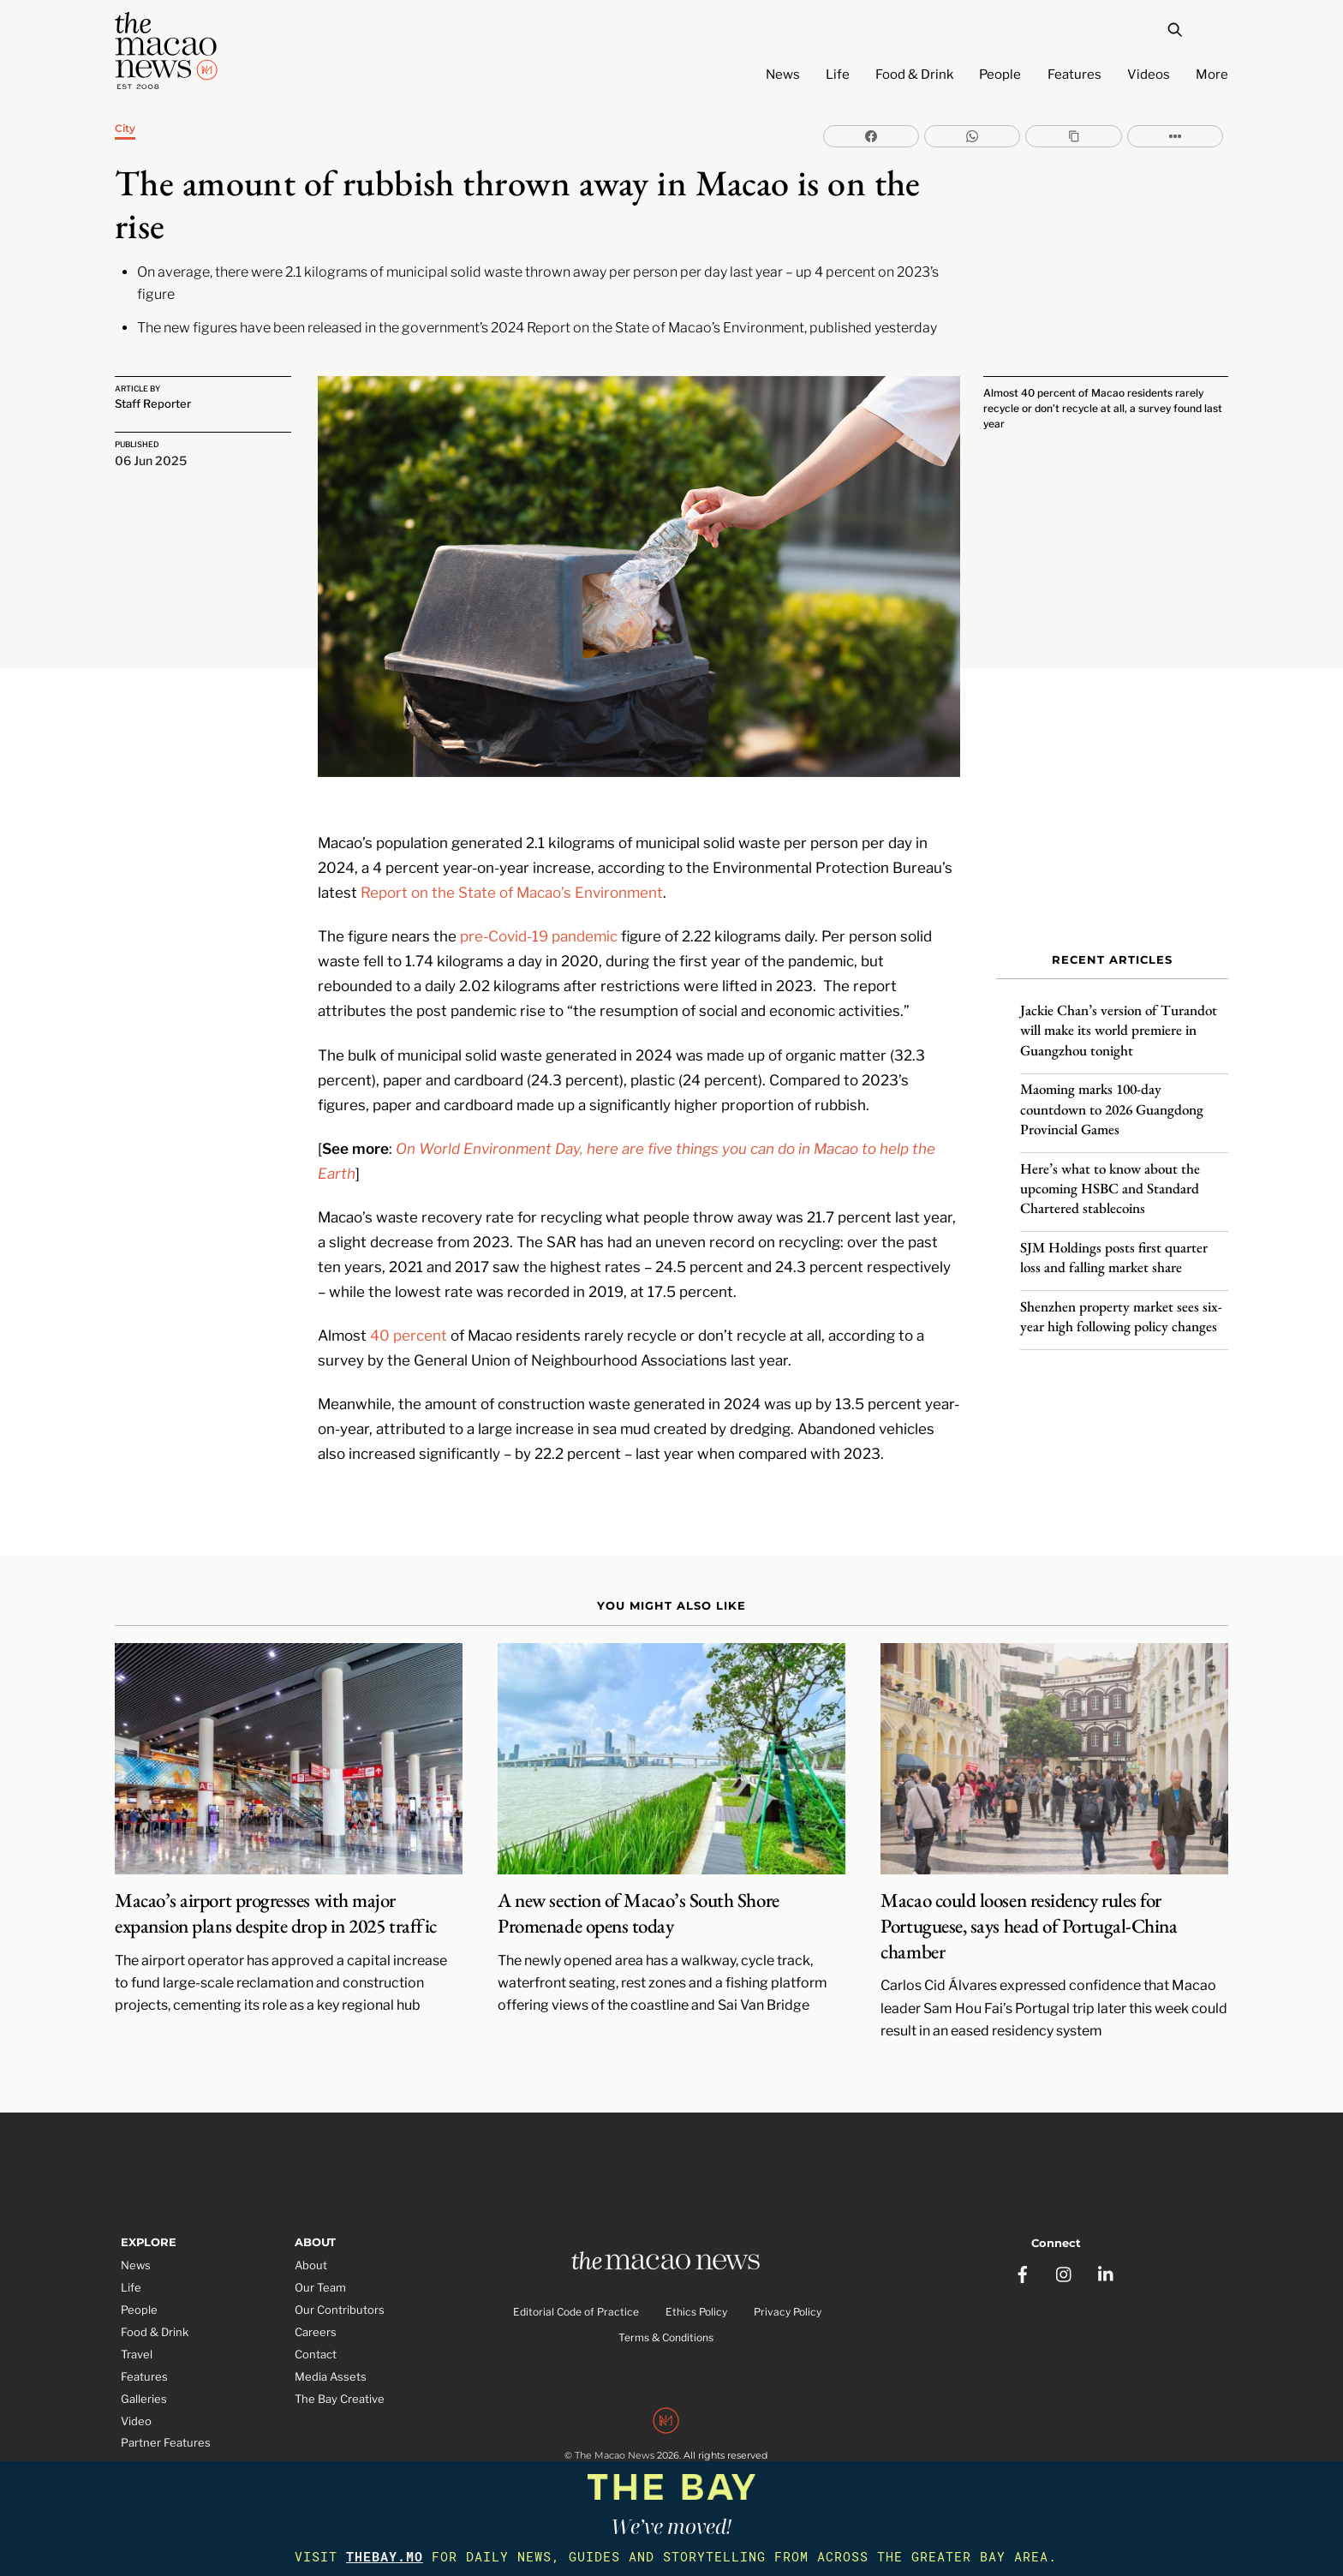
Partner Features (166, 2430)
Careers (316, 2320)
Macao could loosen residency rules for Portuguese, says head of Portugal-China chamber (1028, 1913)
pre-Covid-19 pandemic (539, 923)
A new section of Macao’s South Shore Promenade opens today (638, 1901)
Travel (136, 2341)
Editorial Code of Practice (576, 2299)
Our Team (320, 2275)
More (1212, 74)
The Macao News (614, 2443)
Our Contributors (340, 2297)
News (783, 74)
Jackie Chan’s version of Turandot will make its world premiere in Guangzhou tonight (1118, 1024)
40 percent (408, 1322)
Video (136, 2408)
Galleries (144, 2386)
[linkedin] (1106, 2258)
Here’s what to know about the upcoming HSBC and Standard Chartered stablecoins (1110, 1181)
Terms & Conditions (665, 2325)
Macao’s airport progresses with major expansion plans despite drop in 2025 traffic (276, 1901)
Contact (316, 2341)
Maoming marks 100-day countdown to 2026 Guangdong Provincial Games (1111, 1102)
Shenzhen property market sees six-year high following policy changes (1121, 1309)
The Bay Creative (340, 2386)
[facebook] (1023, 2258)
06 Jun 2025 (151, 456)
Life (838, 74)
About (311, 2253)
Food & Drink (914, 74)
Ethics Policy (696, 2299)
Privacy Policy (787, 2299)
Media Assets (331, 2363)
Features (1074, 74)
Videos (1148, 74)
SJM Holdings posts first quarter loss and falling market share (1114, 1250)
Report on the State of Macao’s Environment (512, 879)
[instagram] (1065, 2258)
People (1000, 74)
